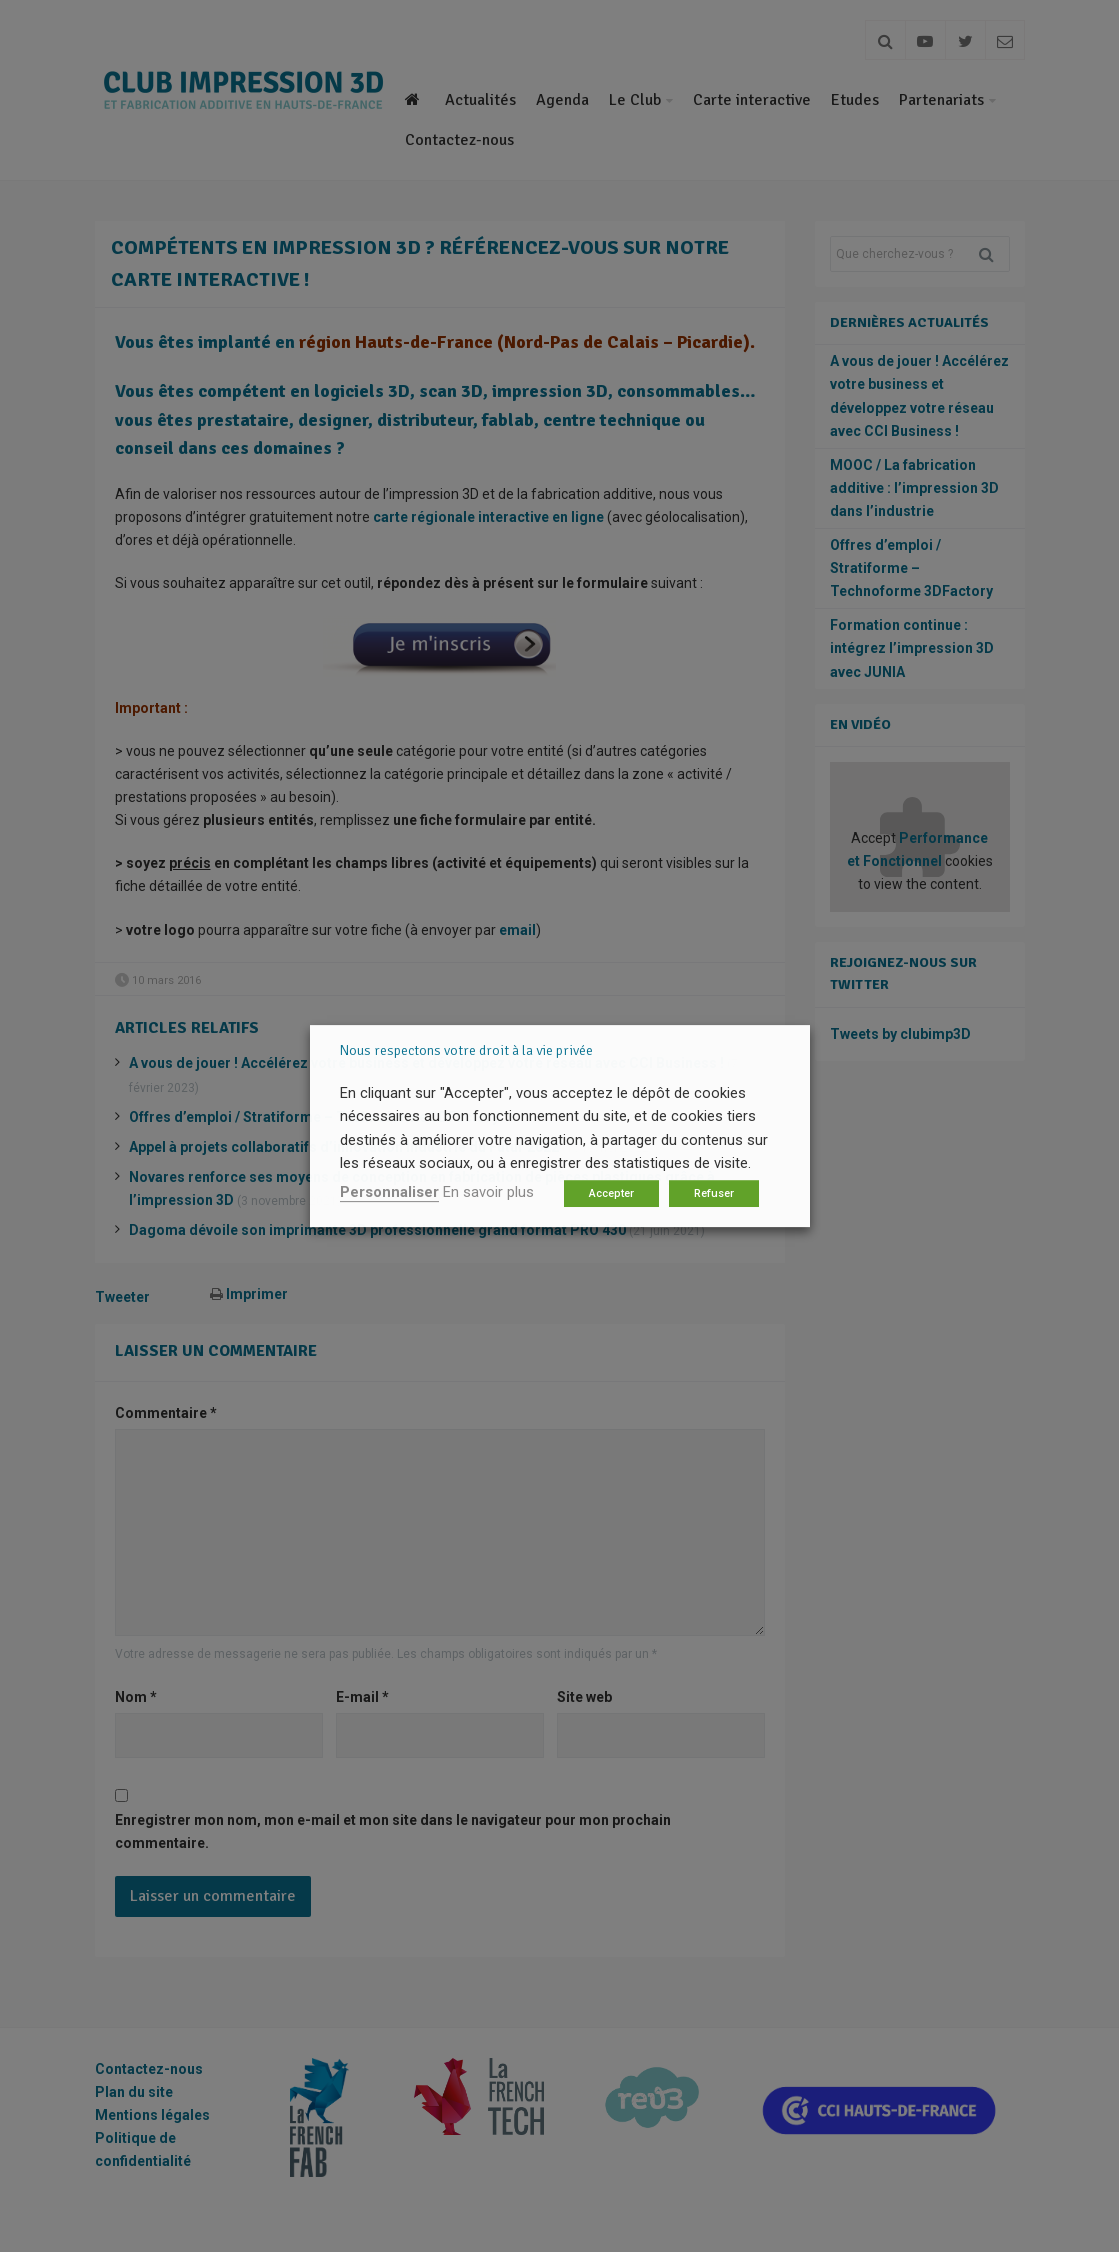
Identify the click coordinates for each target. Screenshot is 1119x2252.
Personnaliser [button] (389, 1192)
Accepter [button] (611, 1193)
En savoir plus (488, 1192)
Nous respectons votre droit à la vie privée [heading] (466, 1050)
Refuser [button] (714, 1193)
